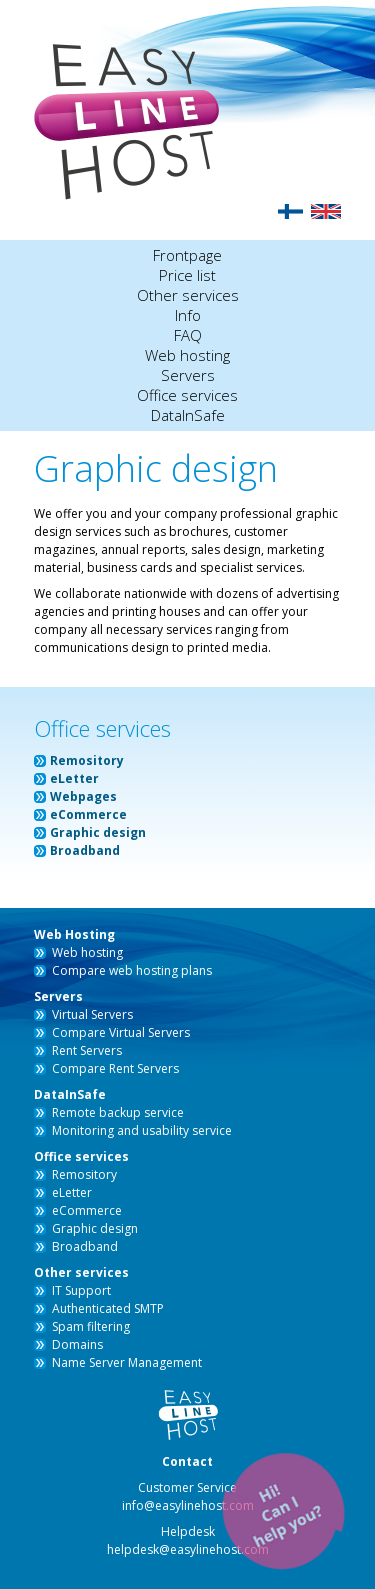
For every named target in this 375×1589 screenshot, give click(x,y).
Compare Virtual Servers (121, 1032)
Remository (87, 760)
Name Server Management (127, 1362)
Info (188, 315)
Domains (77, 1344)
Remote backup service (118, 1112)
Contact (187, 1461)
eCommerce (88, 814)
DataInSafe (188, 415)
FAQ (188, 335)
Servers (188, 375)
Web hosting (187, 355)
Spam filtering (91, 1326)
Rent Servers (87, 1050)
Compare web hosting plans (132, 970)
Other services (188, 295)
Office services (187, 395)
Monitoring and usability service (142, 1130)
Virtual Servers (92, 1014)
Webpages (83, 796)
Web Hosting (74, 934)
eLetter (74, 778)
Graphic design (98, 832)
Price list (187, 275)
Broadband (85, 850)
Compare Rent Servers (115, 1068)
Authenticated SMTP (108, 1308)
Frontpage (187, 255)
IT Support (81, 1290)
